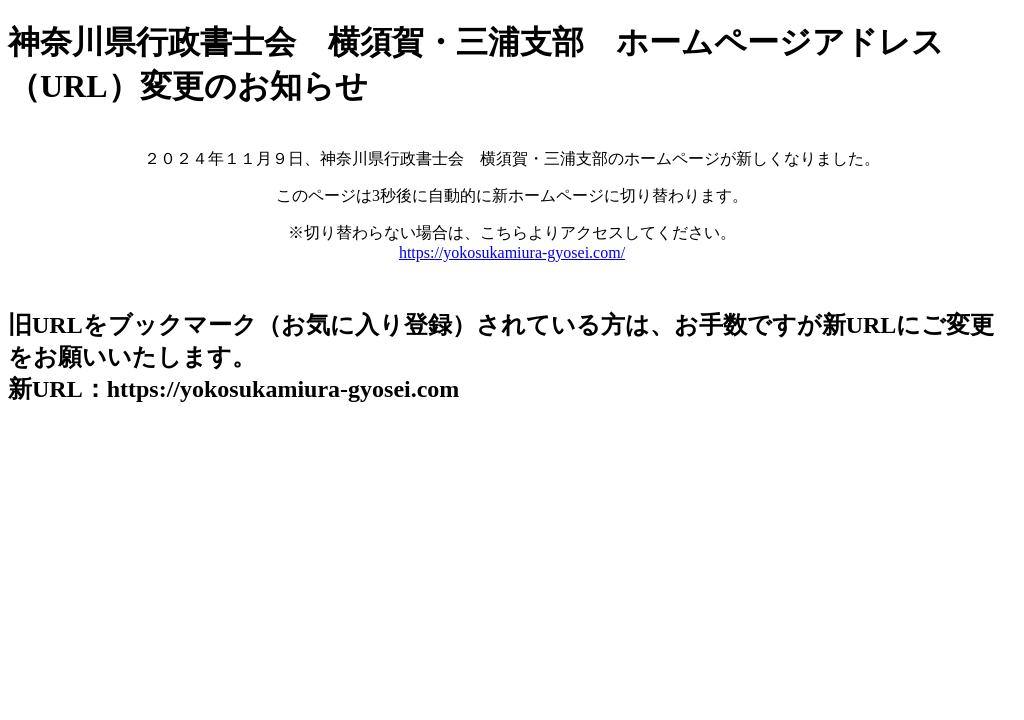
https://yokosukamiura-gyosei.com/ (512, 252)
